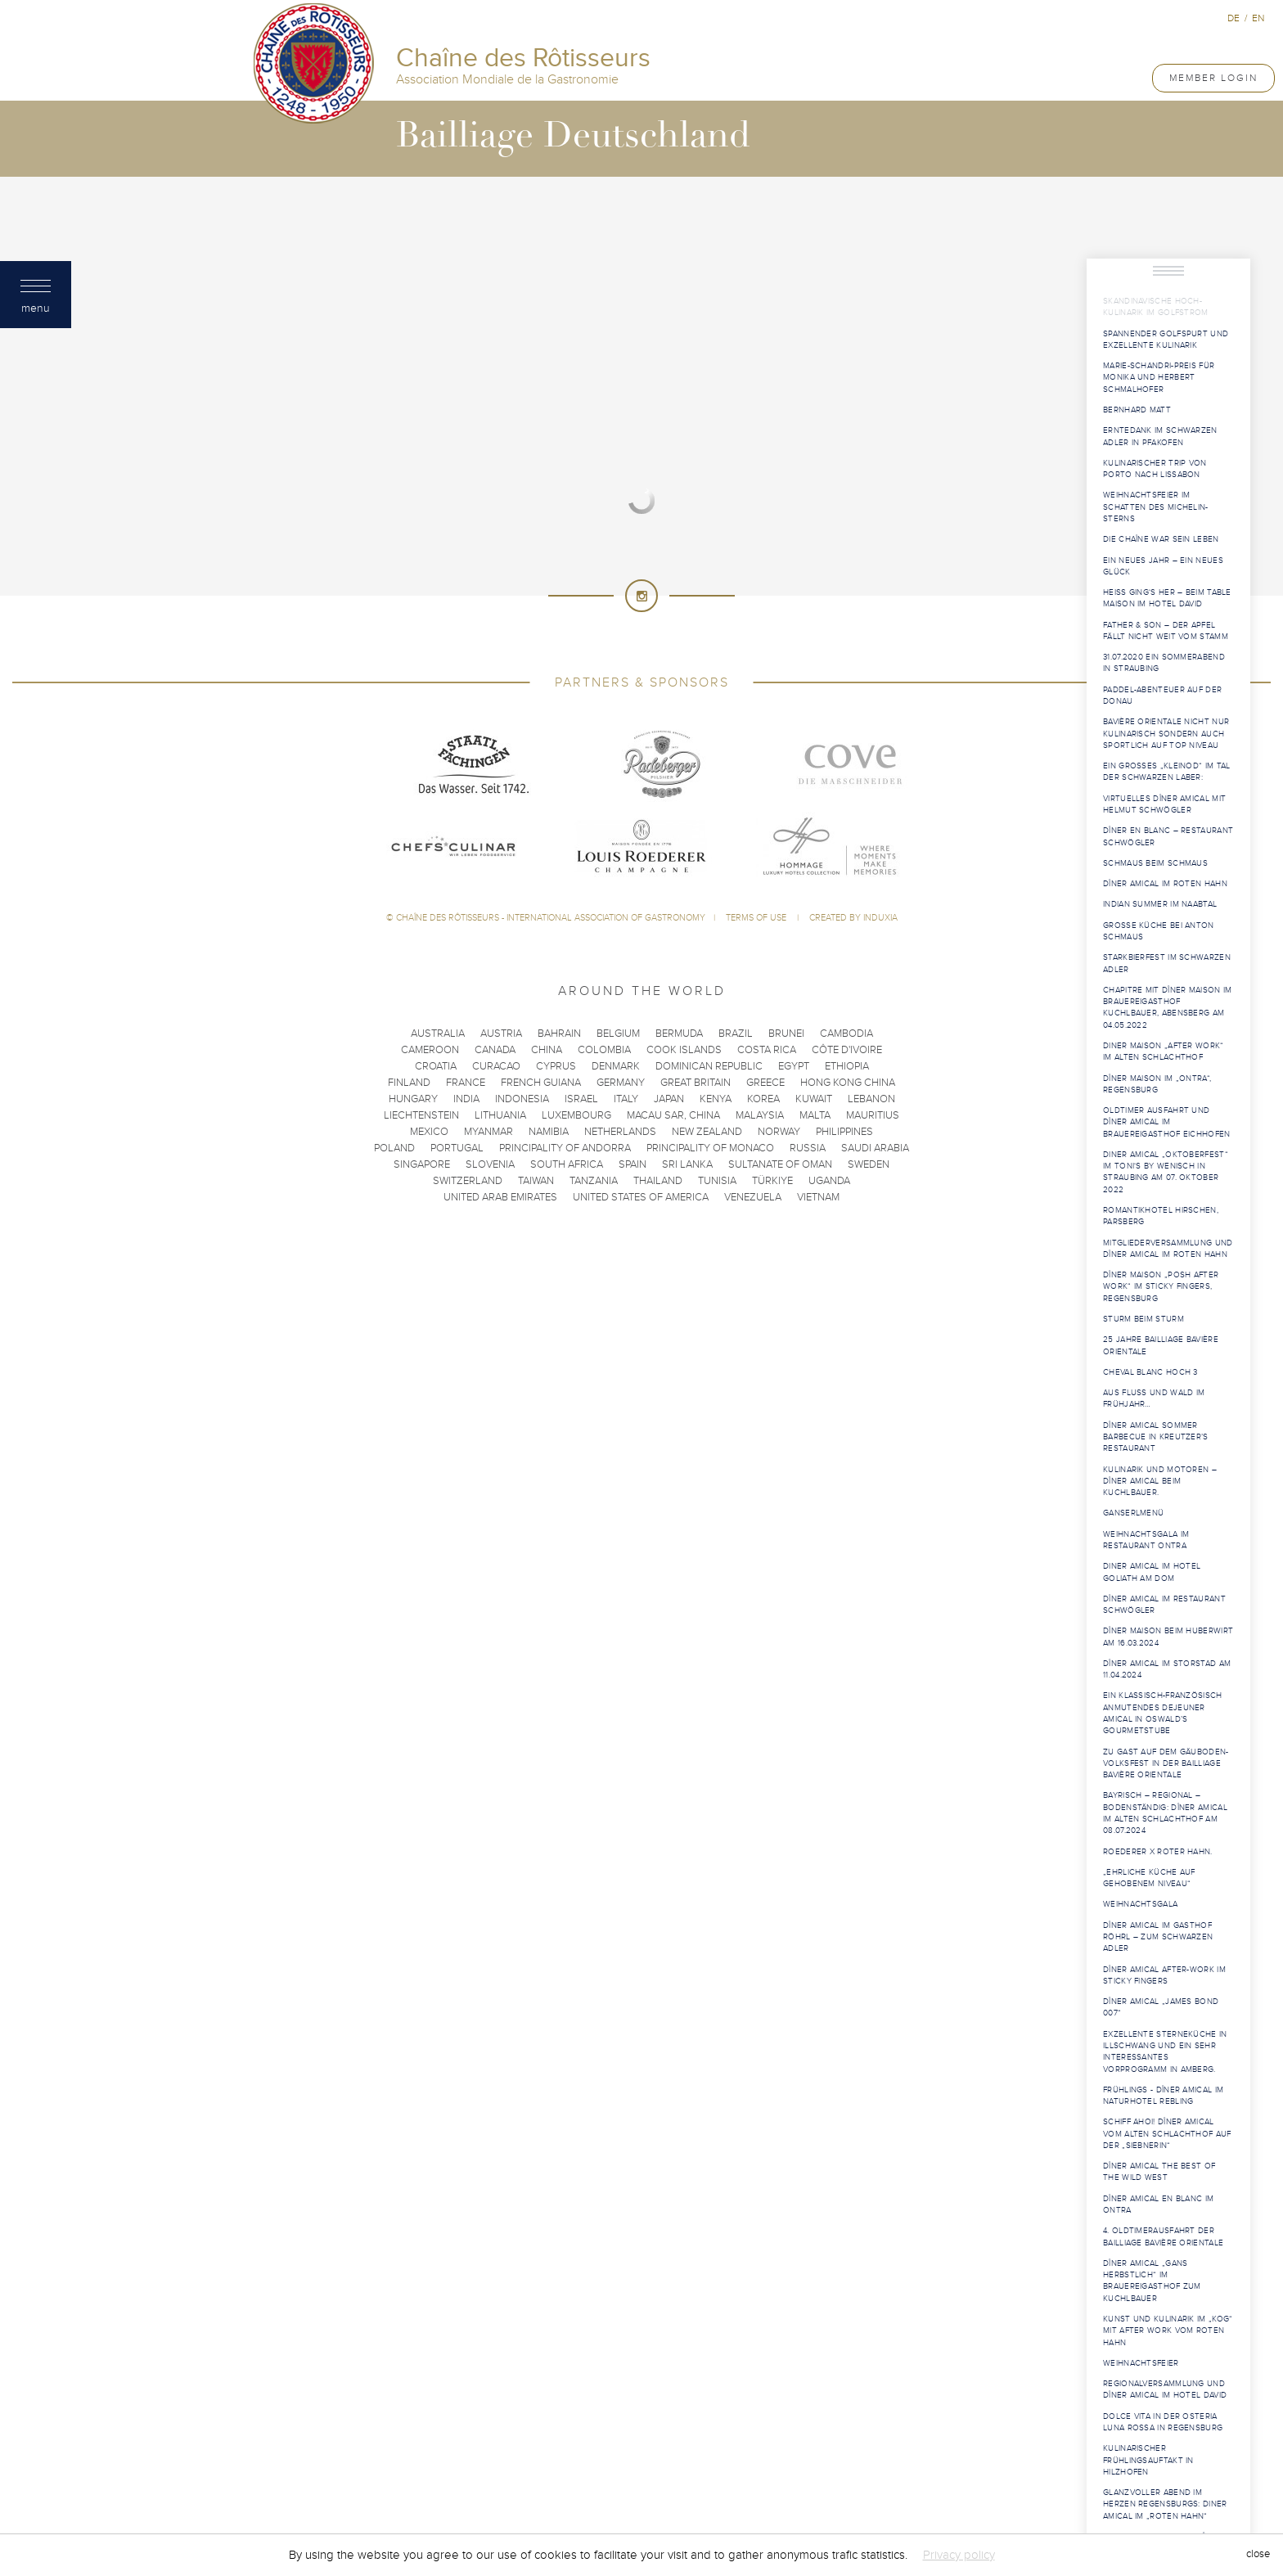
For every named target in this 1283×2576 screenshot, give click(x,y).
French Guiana (541, 1082)
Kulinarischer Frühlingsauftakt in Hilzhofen (1148, 2460)
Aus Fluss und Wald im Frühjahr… (1153, 1398)
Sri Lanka (687, 1164)
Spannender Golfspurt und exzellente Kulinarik (1165, 339)
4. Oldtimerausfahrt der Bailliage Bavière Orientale (1163, 2236)
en (1258, 18)
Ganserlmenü (1133, 1513)
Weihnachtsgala (1140, 1904)
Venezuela (752, 1197)
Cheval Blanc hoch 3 (1150, 1372)
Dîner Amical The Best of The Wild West (1159, 2171)
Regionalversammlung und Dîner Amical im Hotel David (1165, 2389)
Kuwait (813, 1099)
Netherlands (620, 1131)
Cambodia (846, 1033)
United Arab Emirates (500, 1197)
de (1233, 18)
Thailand (657, 1180)
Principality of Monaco (710, 1148)
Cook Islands (684, 1049)
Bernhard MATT (1137, 410)
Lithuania (500, 1115)
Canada (495, 1049)
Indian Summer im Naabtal (1160, 904)
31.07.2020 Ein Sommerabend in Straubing (1164, 662)
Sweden (868, 1164)
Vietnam (818, 1197)
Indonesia (522, 1099)
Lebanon (871, 1099)
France (465, 1082)
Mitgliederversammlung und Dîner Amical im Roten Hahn (1168, 1248)
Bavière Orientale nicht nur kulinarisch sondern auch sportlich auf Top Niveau (1166, 733)
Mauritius (872, 1115)
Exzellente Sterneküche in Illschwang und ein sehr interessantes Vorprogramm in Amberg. (1165, 2051)
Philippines (844, 1131)
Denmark (616, 1066)
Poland (394, 1148)
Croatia (436, 1066)
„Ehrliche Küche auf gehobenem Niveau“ (1149, 1878)
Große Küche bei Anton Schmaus (1158, 931)
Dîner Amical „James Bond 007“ (1160, 2007)
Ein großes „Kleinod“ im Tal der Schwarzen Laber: (1166, 771)
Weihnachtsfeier (1141, 2363)
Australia (438, 1033)
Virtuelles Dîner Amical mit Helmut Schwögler (1164, 804)
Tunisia (717, 1180)
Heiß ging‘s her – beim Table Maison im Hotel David (1167, 598)
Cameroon (430, 1049)
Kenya (716, 1099)
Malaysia (760, 1115)
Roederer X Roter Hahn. (1158, 1852)
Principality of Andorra (565, 1148)
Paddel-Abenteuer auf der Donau (1162, 695)
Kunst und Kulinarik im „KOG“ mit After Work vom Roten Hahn (1167, 2331)
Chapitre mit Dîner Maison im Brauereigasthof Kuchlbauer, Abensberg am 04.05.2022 (1167, 1007)
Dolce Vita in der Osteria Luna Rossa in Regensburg (1162, 2422)
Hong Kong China (847, 1082)
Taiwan (536, 1180)
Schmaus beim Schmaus (1155, 863)
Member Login (1213, 77)
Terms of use (757, 917)
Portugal (457, 1148)
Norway (779, 1131)
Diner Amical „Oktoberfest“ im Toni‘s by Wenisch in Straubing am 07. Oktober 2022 (1165, 1172)
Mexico (429, 1131)
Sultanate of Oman (780, 1164)
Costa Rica (766, 1049)
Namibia (549, 1131)
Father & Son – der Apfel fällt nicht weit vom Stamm (1165, 631)
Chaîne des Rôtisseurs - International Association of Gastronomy (550, 917)
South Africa (566, 1164)
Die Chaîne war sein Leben (1161, 539)
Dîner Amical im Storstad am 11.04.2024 (1167, 1669)
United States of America (641, 1197)
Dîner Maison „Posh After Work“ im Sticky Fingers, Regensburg (1160, 1287)
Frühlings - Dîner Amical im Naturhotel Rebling (1163, 2095)
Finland (409, 1082)
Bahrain (559, 1033)
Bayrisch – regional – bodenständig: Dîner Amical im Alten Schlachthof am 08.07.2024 (1165, 1812)
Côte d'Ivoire (847, 1049)
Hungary (413, 1099)
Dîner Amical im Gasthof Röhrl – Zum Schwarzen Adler (1158, 1937)
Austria (501, 1033)
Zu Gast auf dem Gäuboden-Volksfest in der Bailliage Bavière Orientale (1166, 1764)
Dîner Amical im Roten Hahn (1165, 884)
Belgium (618, 1033)
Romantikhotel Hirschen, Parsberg (1160, 1216)
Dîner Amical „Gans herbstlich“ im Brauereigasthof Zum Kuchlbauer (1152, 2281)
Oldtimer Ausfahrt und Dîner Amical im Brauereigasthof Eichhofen (1167, 1122)
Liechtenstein (421, 1115)
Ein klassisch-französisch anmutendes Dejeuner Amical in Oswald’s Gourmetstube (1162, 1713)
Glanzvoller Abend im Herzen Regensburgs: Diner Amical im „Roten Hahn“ (1165, 2504)
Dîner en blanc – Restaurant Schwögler (1168, 836)
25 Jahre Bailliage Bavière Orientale (1160, 1345)
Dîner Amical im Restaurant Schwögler (1164, 1604)
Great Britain (695, 1082)
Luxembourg (576, 1115)
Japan (669, 1099)
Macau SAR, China (673, 1115)
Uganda (829, 1180)
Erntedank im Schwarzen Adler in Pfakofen (1160, 436)
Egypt (793, 1066)
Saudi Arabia (875, 1148)
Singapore (422, 1164)
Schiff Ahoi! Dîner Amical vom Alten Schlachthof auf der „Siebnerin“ (1167, 2133)
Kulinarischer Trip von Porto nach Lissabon (1155, 469)
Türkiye (772, 1180)
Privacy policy (959, 2554)
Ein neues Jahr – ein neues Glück (1163, 566)
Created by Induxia (853, 917)
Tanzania (593, 1180)
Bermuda (679, 1033)
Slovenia (490, 1164)
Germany (620, 1082)
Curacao (496, 1066)
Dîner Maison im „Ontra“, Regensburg (1157, 1084)
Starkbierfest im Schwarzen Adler (1167, 963)
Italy (626, 1099)
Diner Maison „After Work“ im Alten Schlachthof (1163, 1051)
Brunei (786, 1033)
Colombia (604, 1049)
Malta (815, 1115)
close (1258, 2554)
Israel (581, 1099)
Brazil (735, 1033)
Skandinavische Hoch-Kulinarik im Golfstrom (1156, 306)
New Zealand (707, 1131)
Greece (765, 1082)
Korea (763, 1099)
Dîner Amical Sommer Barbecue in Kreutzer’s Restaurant (1156, 1437)
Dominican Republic (709, 1066)
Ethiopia (847, 1066)
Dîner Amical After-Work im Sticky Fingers (1164, 1975)
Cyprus (556, 1066)
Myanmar (488, 1131)
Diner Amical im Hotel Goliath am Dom (1151, 1572)
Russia (808, 1148)
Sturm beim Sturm (1143, 1319)
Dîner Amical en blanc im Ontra (1158, 2204)
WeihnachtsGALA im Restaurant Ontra (1146, 1540)
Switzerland (467, 1180)
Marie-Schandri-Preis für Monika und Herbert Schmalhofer (1158, 377)
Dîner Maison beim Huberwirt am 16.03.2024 (1168, 1636)
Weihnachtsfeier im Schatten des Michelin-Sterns (1156, 507)
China (546, 1049)
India (466, 1099)
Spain (632, 1164)
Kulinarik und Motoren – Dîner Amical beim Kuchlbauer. (1160, 1481)
